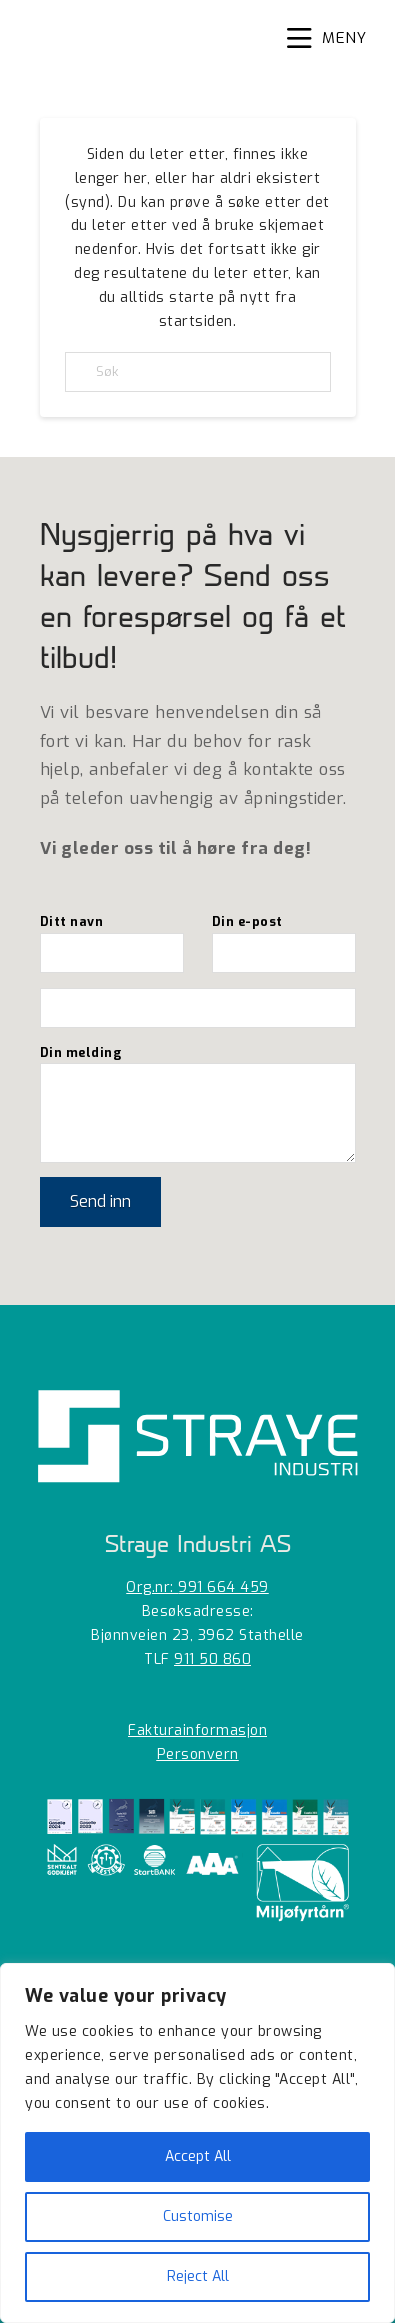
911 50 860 (212, 1659)
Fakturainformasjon (197, 1730)
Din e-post (284, 938)
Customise (198, 2216)
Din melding (198, 1063)
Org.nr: (197, 1587)
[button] (326, 39)
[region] (197, 2143)
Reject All (198, 2276)
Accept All (198, 2156)
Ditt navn (112, 938)
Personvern (198, 1754)
